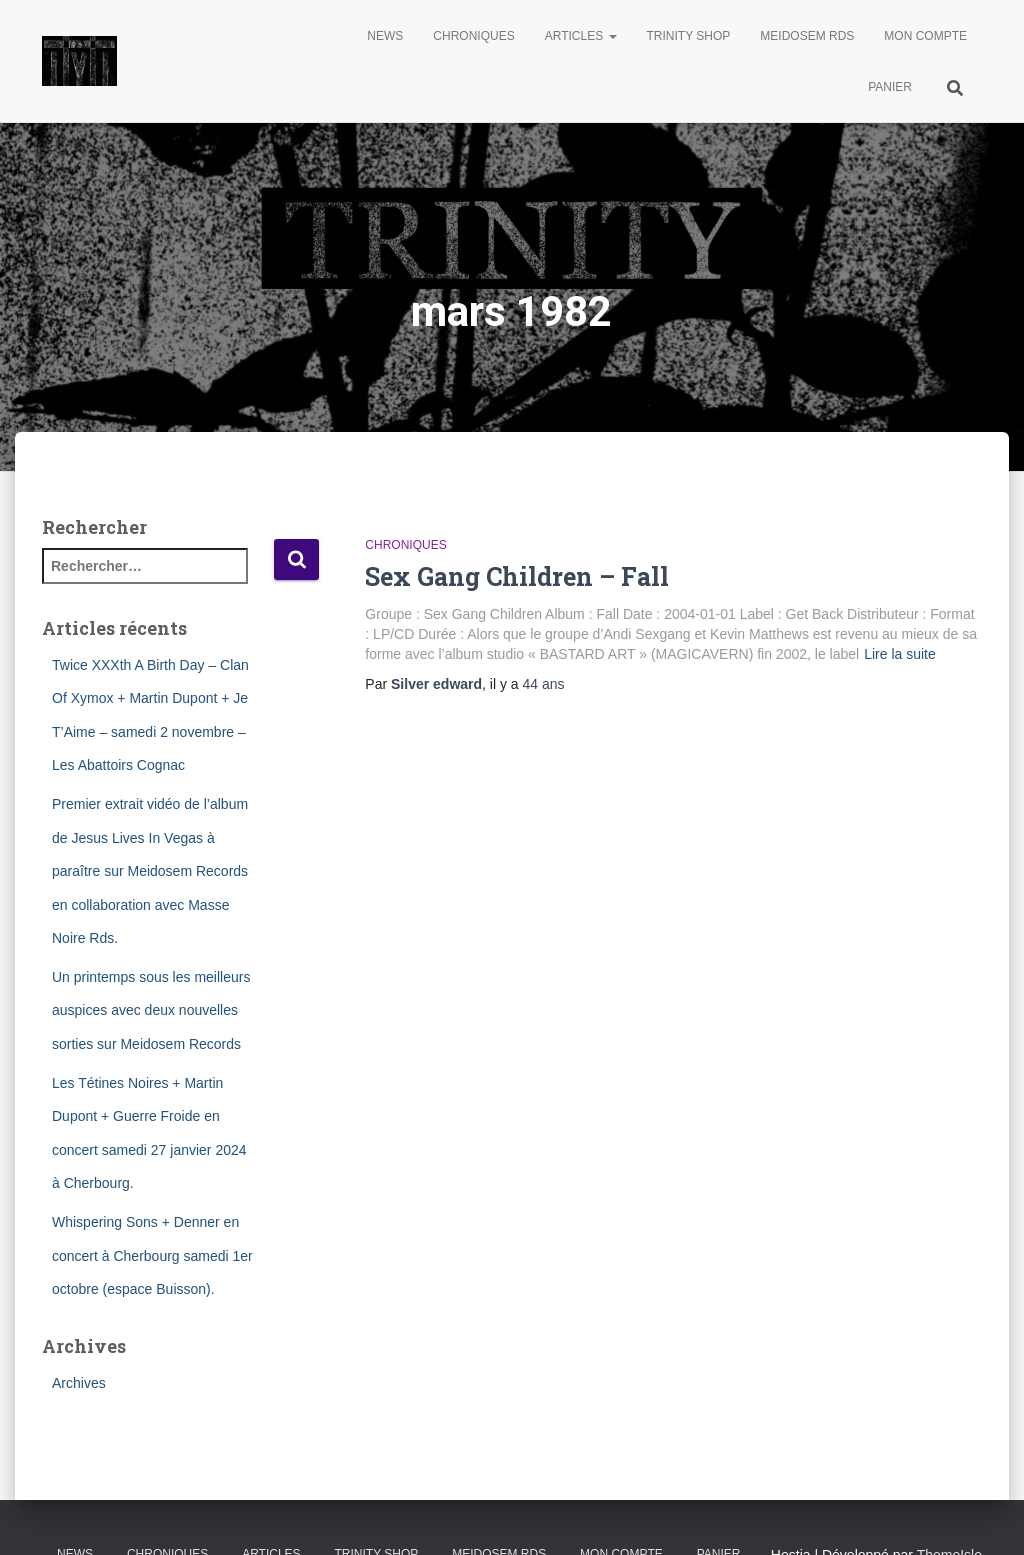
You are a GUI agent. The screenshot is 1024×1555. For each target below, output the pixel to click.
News (385, 36)
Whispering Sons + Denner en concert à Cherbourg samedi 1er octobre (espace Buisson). (152, 1255)
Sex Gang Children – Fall (517, 576)
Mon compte (925, 36)
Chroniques (473, 36)
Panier (890, 87)
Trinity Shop (689, 36)
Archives (79, 1383)
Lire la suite (900, 654)
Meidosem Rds (807, 36)
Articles (581, 36)
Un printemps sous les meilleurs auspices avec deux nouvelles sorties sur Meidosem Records (151, 1010)
